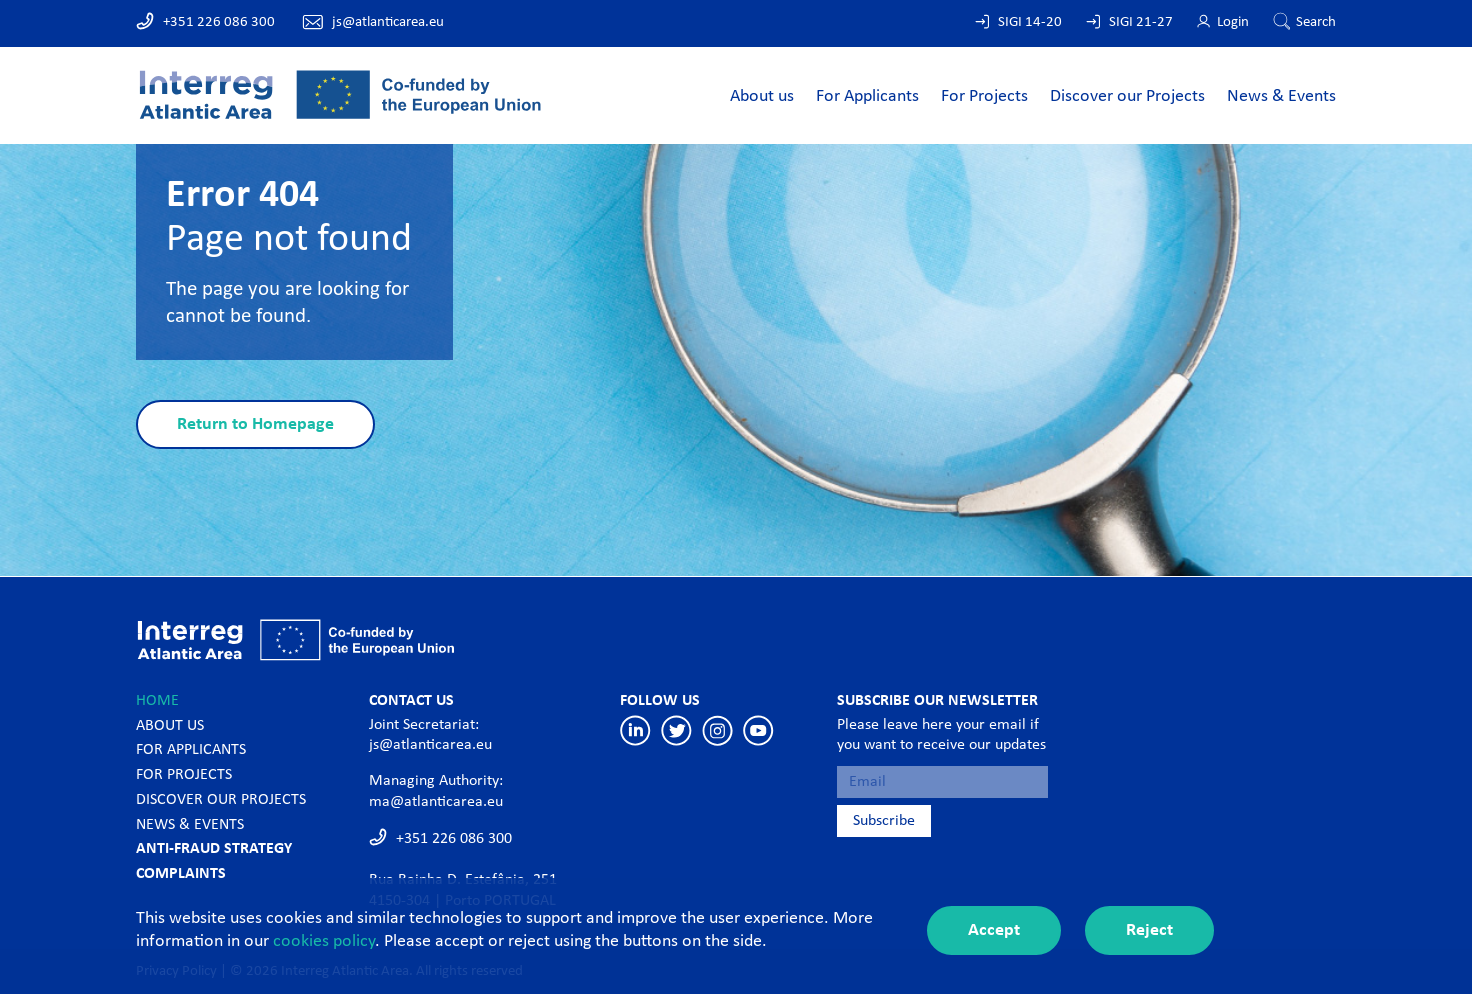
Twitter (676, 730)
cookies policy (324, 941)
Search (1316, 22)
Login (1233, 22)
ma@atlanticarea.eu (436, 802)
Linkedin (635, 730)
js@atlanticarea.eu (388, 22)
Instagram (717, 730)
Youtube (758, 730)
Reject (1149, 930)
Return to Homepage (255, 424)
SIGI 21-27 (1141, 22)
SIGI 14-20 (1030, 22)
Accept (994, 930)
